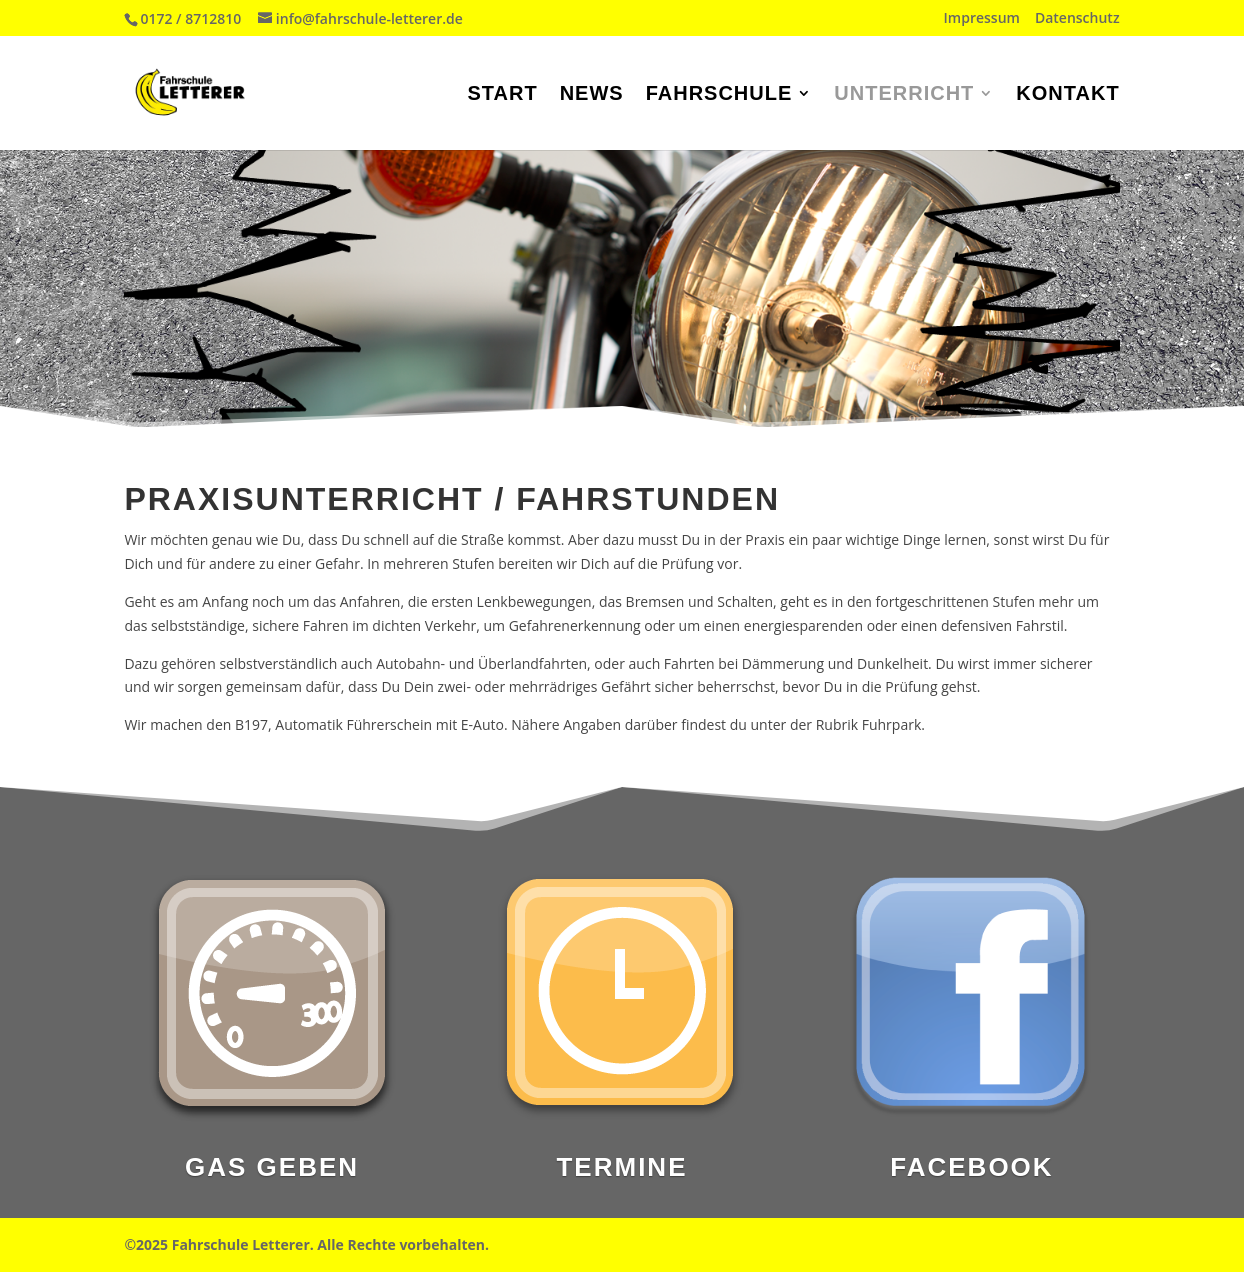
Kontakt (1067, 95)
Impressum (982, 19)
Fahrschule (719, 95)
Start (502, 95)
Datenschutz (1077, 19)
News (592, 95)
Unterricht (904, 95)
